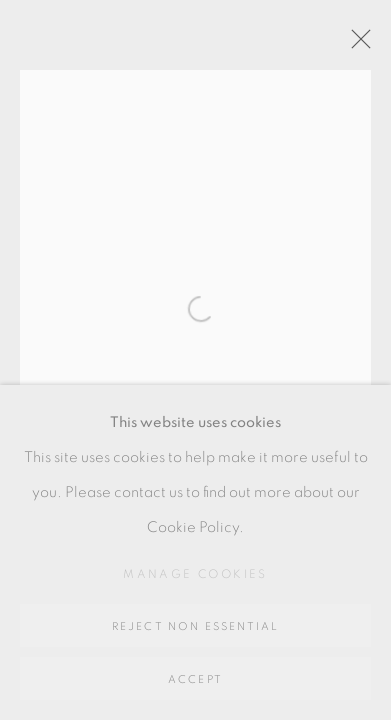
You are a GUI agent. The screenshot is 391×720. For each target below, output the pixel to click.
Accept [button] (195, 679)
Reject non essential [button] (196, 626)
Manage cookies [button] (195, 574)
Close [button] (356, 45)
